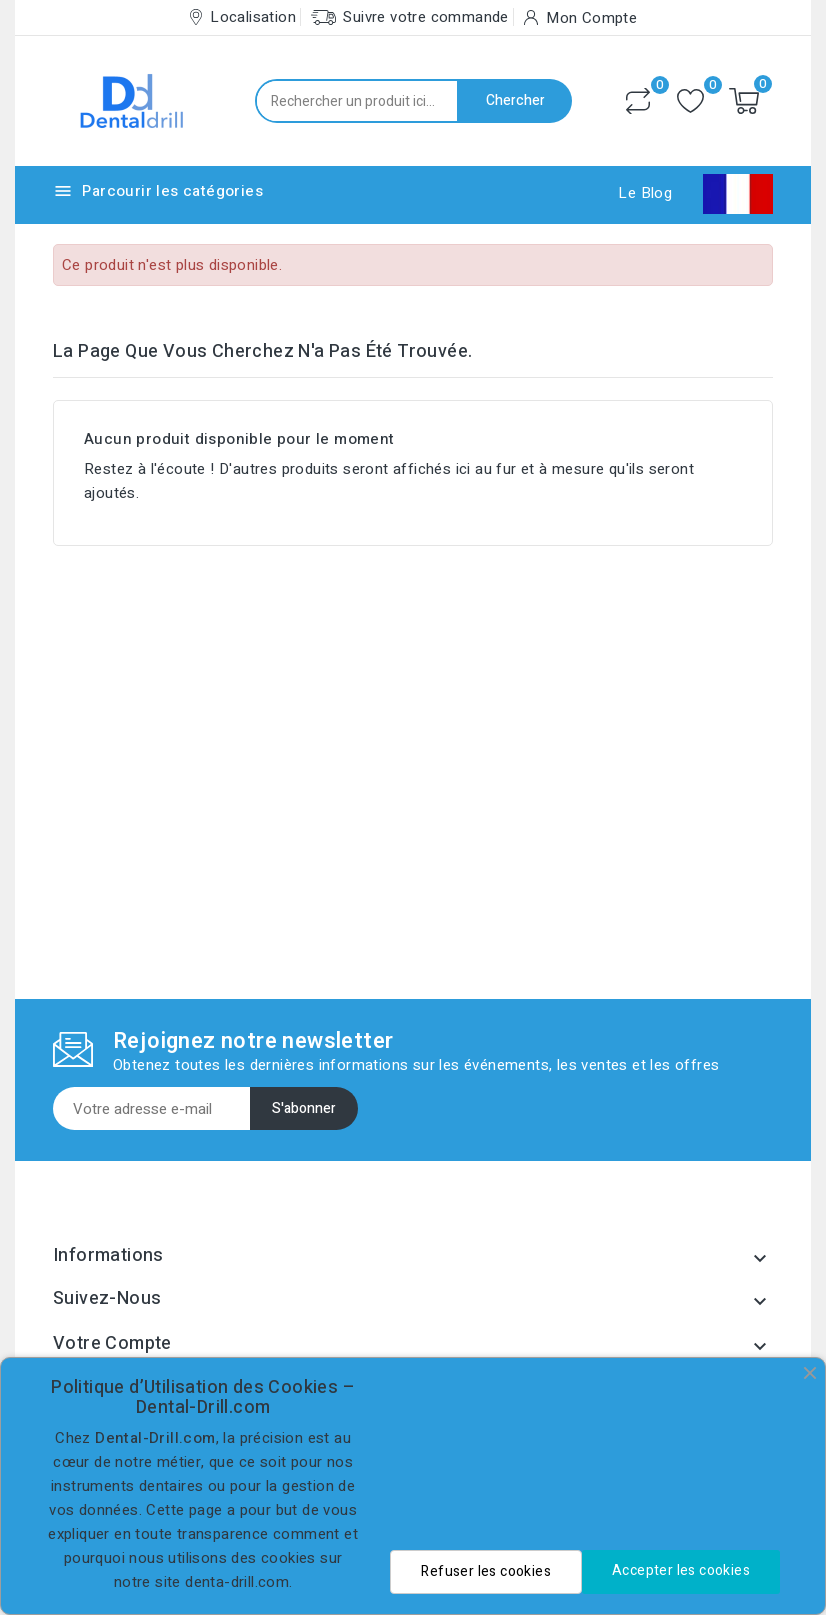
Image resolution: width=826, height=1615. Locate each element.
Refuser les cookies (486, 1571)
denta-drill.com (237, 1582)
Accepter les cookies (681, 1570)
